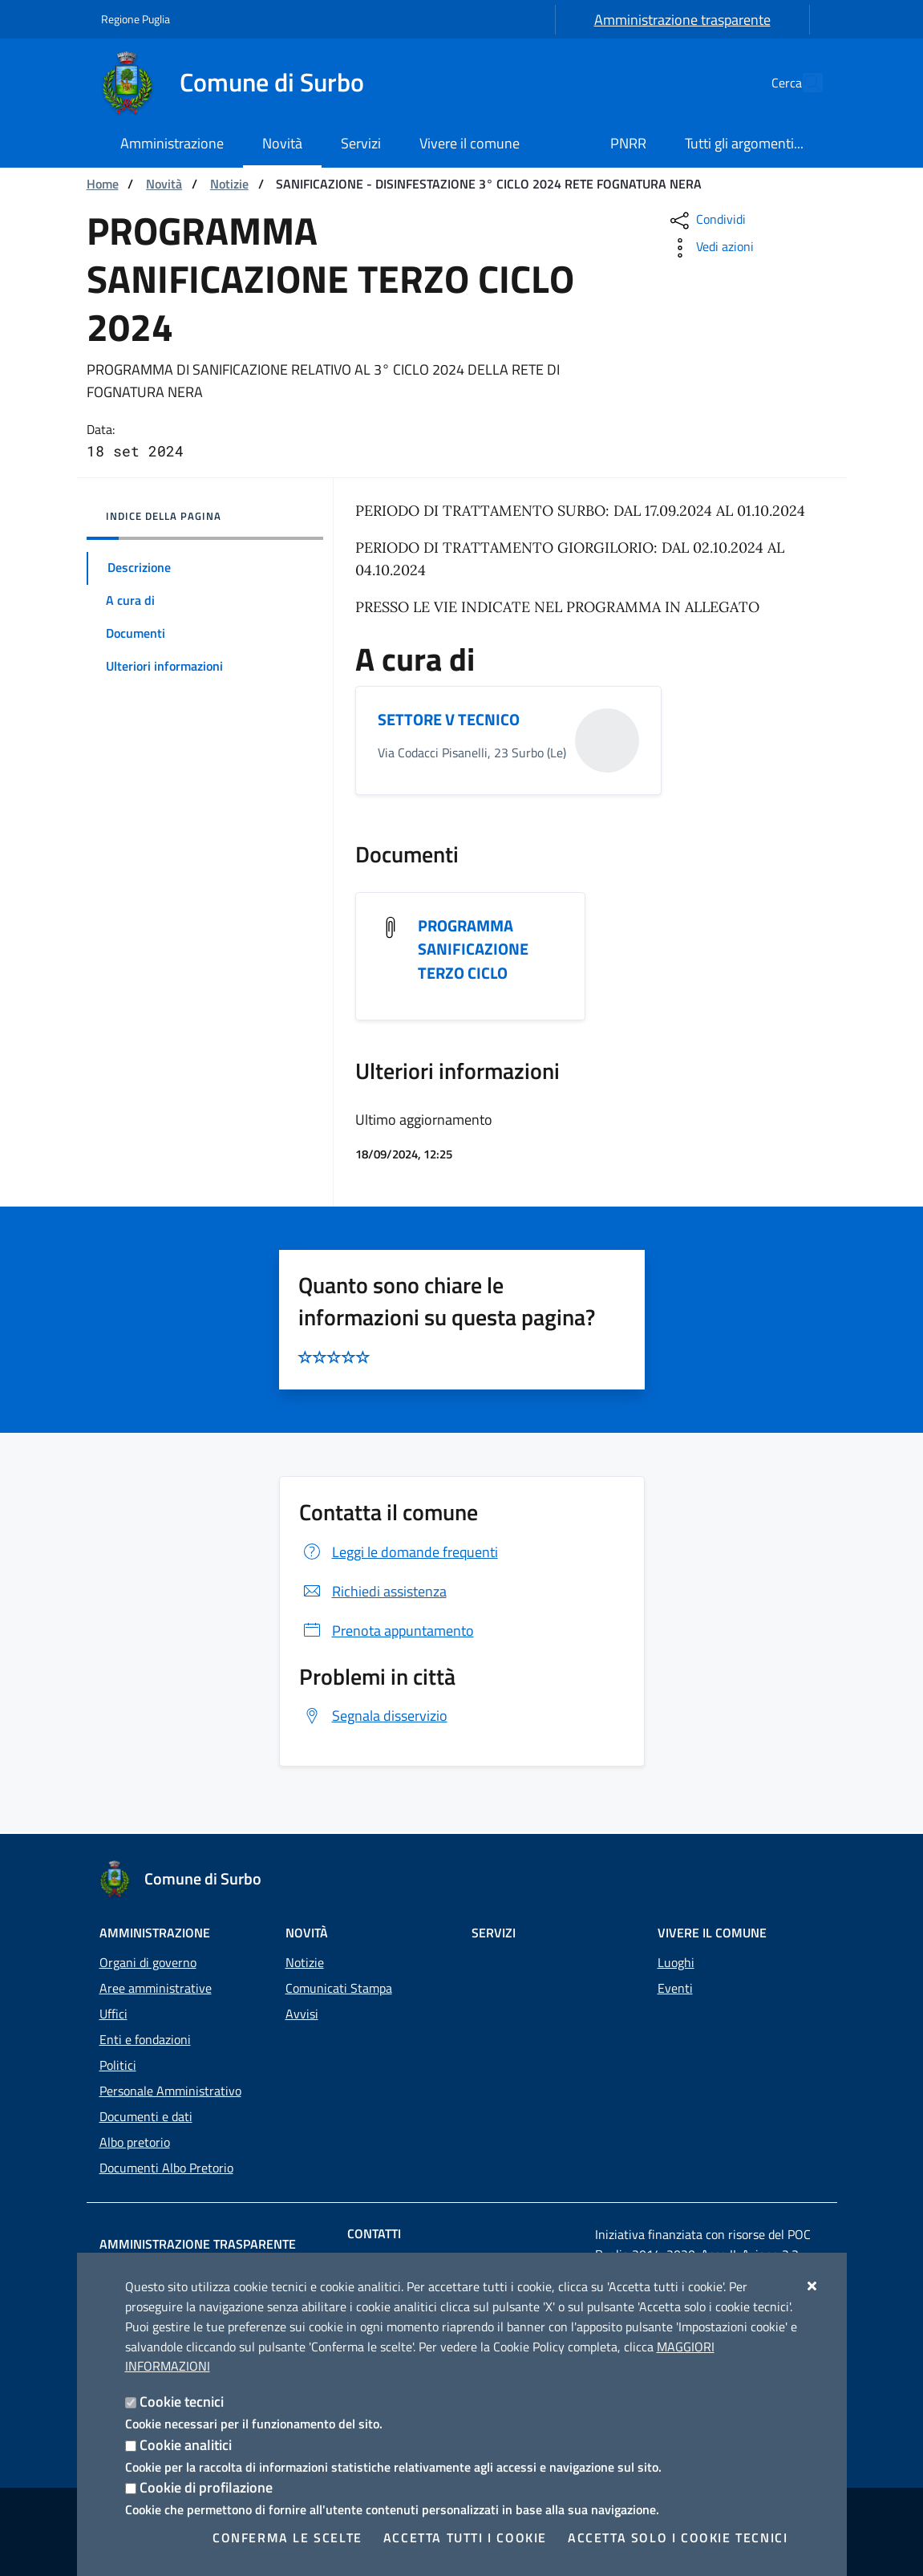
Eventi (675, 1988)
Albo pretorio (134, 2142)
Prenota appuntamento (386, 1632)
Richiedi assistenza (373, 1593)
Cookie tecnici (182, 2401)
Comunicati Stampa (338, 1988)
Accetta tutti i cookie (465, 2537)
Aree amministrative (155, 1988)
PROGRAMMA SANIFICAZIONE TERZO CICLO (473, 951)
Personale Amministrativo (170, 2090)
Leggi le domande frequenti (398, 1553)
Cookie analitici (186, 2445)
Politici (117, 2065)
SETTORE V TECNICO (449, 720)
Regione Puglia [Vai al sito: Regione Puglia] (135, 18)
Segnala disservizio (373, 1718)
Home (103, 183)
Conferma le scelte (287, 2537)
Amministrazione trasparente (682, 19)
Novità (164, 183)
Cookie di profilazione (206, 2487)
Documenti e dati (145, 2116)
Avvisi (301, 2013)
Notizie (229, 183)
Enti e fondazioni (145, 2039)
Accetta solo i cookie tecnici (677, 2537)
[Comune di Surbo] (242, 83)
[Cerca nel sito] (803, 82)
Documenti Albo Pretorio (166, 2167)
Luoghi (676, 1962)
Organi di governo (147, 1962)
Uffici (113, 2013)
